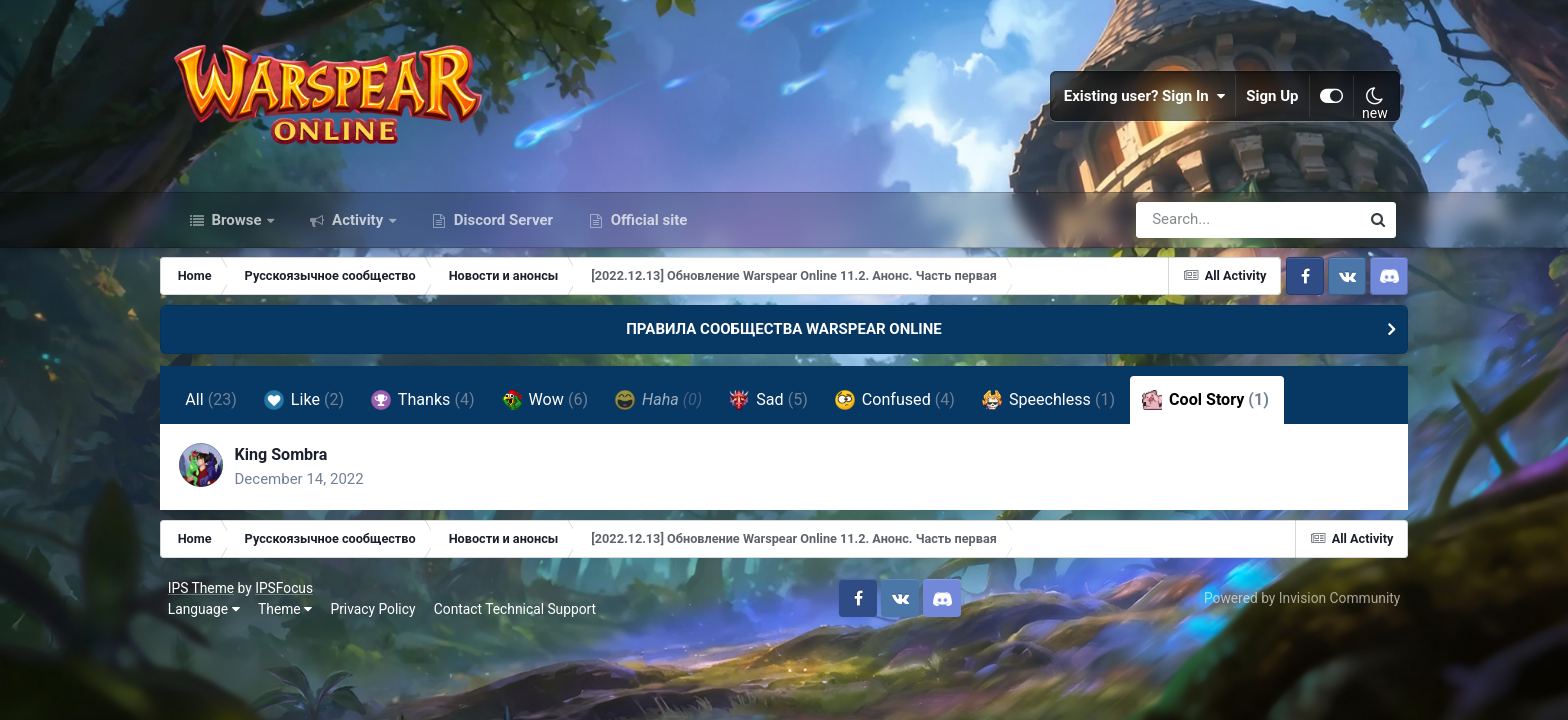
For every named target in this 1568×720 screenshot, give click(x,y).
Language (208, 620)
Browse (237, 228)
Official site (647, 228)
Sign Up (1269, 100)
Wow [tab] (556, 408)
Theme (289, 620)
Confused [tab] (906, 408)
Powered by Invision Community (1298, 609)
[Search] (1191, 228)
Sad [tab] (780, 408)
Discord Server (501, 228)
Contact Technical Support (519, 620)
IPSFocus (288, 598)
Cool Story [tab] (1217, 408)
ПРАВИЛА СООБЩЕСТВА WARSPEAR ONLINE (784, 338)
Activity (357, 228)
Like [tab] (315, 408)
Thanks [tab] (434, 408)
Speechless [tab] (1059, 408)
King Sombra (293, 464)
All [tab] (223, 408)
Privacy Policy (377, 620)
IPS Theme (205, 598)
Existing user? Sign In (1141, 100)
